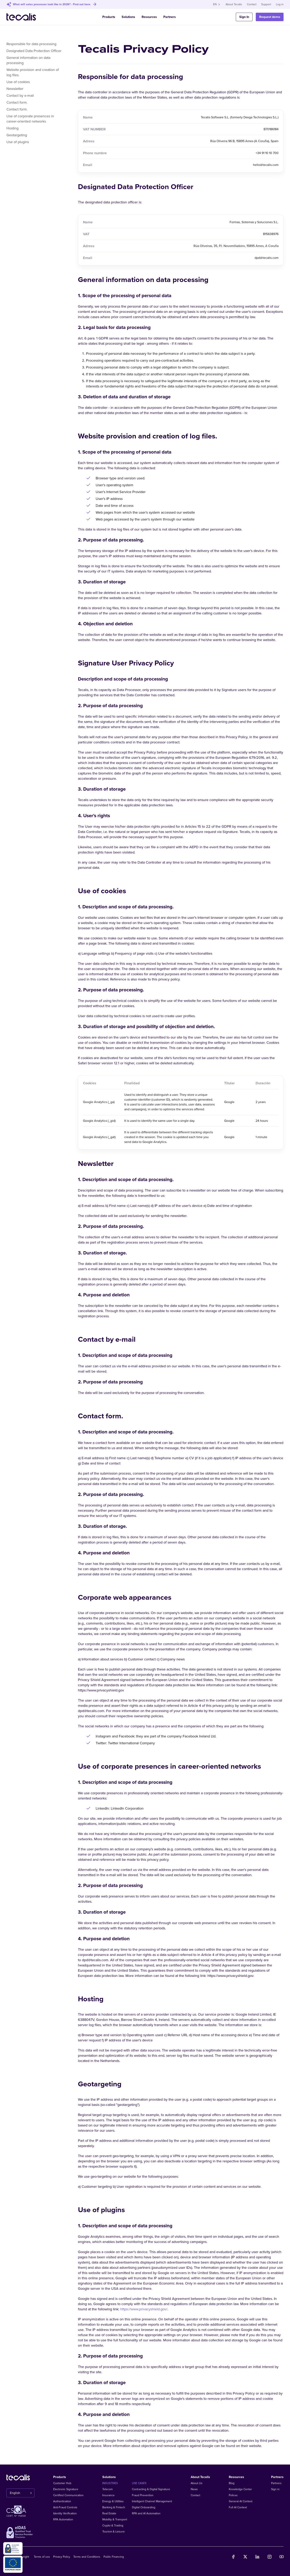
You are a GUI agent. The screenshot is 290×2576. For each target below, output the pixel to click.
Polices (233, 2495)
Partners (169, 17)
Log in (280, 4)
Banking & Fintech (113, 2507)
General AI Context (240, 2501)
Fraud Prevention (142, 2495)
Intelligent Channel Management (152, 2501)
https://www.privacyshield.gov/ (143, 2309)
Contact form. (17, 102)
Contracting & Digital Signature (151, 2489)
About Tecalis (234, 4)
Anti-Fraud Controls (65, 2507)
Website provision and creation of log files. (32, 72)
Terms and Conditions (86, 2556)
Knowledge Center (240, 2489)
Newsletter (14, 88)
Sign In (244, 17)
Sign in (275, 2489)
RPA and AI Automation (146, 2513)
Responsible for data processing (31, 44)
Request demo (269, 17)
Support (266, 4)
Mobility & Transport (114, 2519)
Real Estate (109, 2513)
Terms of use (42, 2556)
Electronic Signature (65, 2489)
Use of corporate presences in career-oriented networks (30, 119)
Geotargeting (16, 135)
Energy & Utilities (113, 2501)
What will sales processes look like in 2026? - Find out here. (52, 4)
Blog (231, 2483)
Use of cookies (18, 82)
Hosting (12, 128)
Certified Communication (68, 2495)
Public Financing (114, 2556)
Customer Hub (62, 2483)
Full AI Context (238, 2507)
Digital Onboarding (143, 2507)
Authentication (62, 2501)
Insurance (108, 2495)
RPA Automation (63, 2519)
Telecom (107, 2489)
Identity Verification (65, 2513)
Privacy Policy (61, 2556)
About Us (196, 2483)
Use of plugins (17, 142)
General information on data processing (28, 60)
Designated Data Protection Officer (33, 51)
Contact (251, 4)
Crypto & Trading (112, 2525)
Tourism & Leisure (113, 2531)
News (194, 2489)
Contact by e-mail (20, 95)
